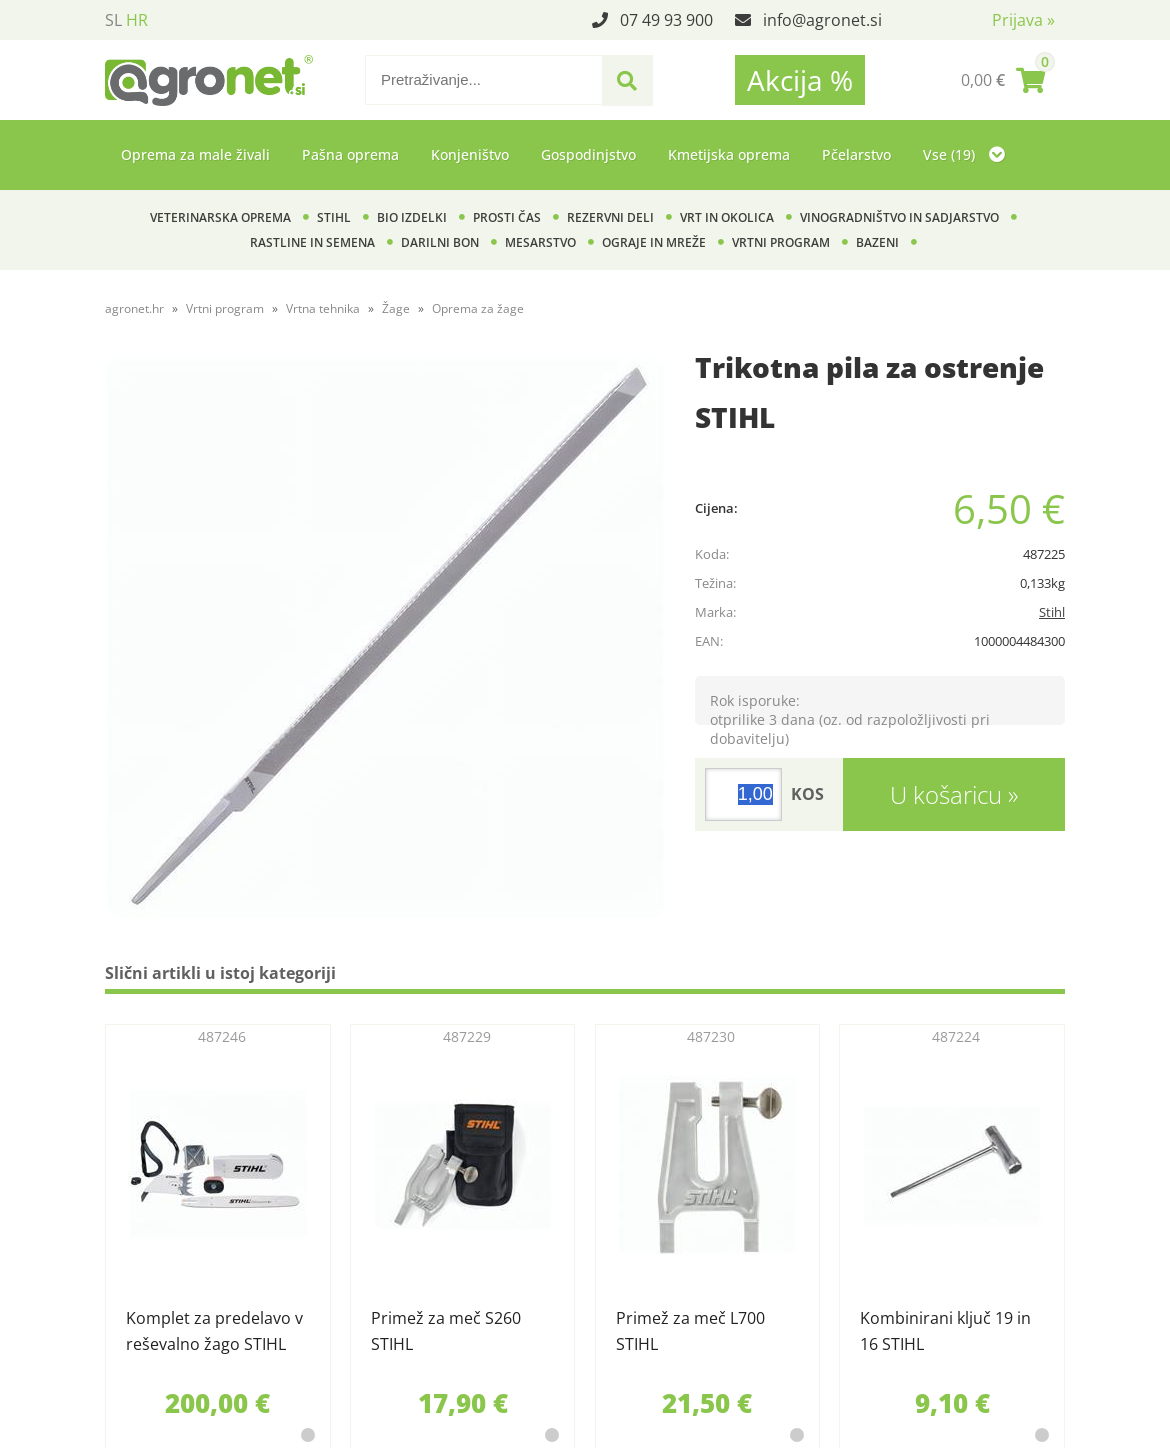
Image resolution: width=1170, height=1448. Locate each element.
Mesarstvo (540, 242)
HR (137, 20)
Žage (396, 308)
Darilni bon (440, 242)
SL (113, 20)
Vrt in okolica (727, 217)
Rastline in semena (312, 242)
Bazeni (877, 242)
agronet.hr (134, 308)
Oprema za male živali (195, 154)
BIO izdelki (412, 217)
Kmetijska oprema (729, 154)
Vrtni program (781, 242)
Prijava (1023, 20)
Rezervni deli (610, 217)
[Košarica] (1003, 80)
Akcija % (800, 80)
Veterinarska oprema (220, 217)
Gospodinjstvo (588, 154)
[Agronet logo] (209, 80)
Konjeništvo (470, 154)
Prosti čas (507, 217)
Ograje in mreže (654, 242)
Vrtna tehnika (323, 308)
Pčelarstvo (856, 154)
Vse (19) (964, 154)
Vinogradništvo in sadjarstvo (899, 217)
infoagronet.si (822, 20)
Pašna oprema (350, 154)
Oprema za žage (478, 308)
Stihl (334, 217)
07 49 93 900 (666, 20)
